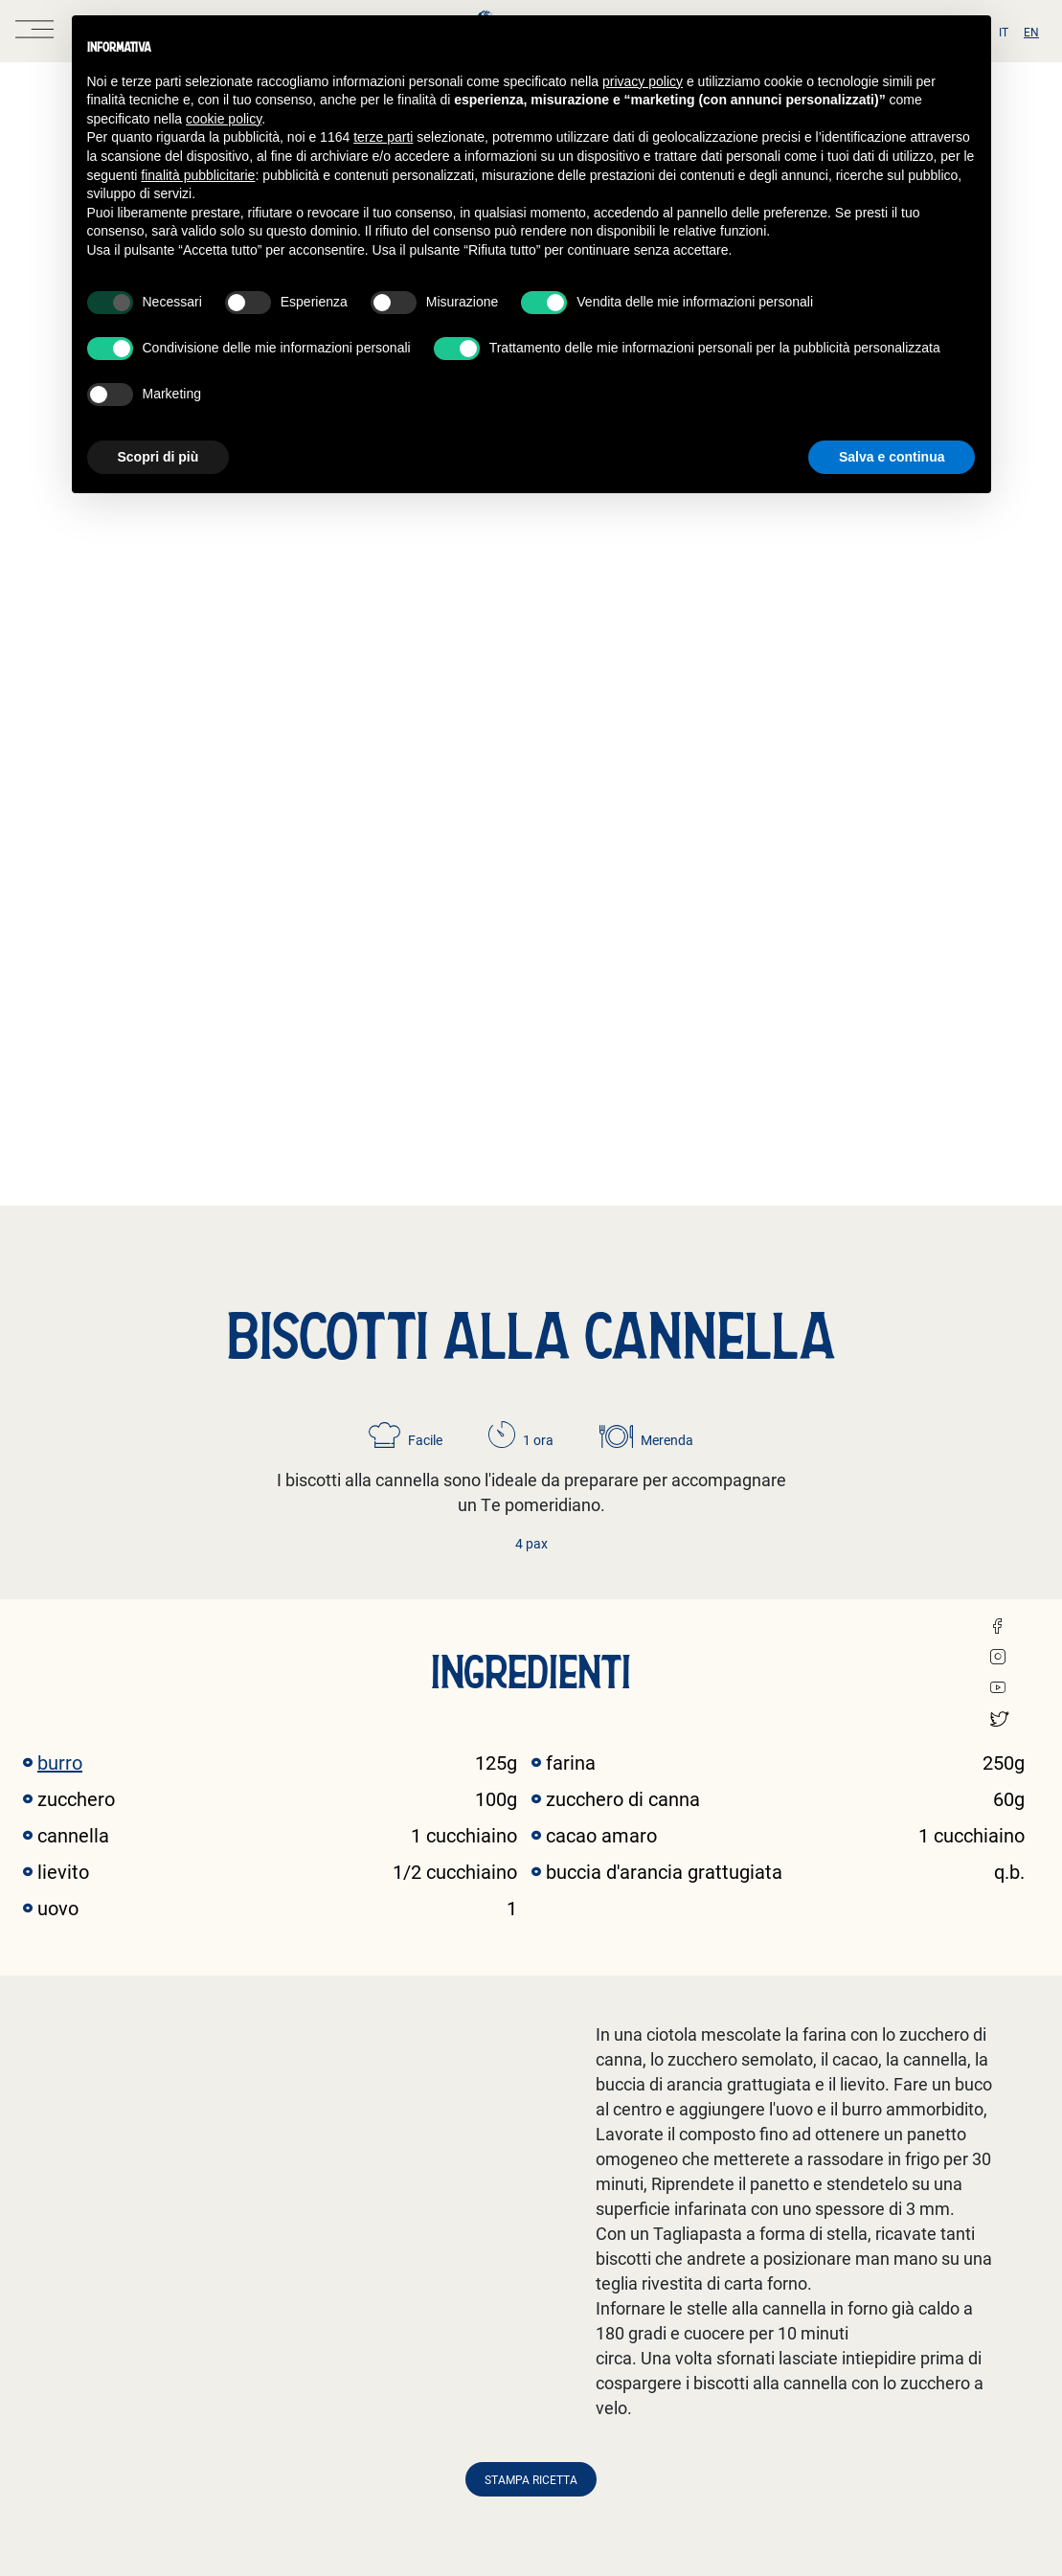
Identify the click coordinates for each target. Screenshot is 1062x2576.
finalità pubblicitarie (198, 175)
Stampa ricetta (531, 1433)
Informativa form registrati (509, 2333)
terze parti (383, 137)
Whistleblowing (329, 2287)
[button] (1023, 1902)
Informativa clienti (512, 2268)
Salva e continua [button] (891, 456)
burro (59, 716)
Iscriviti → (895, 2330)
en (1031, 31)
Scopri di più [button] (158, 456)
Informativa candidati (523, 2306)
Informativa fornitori (519, 2287)
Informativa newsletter (526, 2394)
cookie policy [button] (223, 118)
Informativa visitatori (521, 2414)
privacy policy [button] (642, 81)
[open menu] (34, 31)
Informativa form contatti (509, 2367)
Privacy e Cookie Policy (351, 2268)
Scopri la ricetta (92, 2104)
